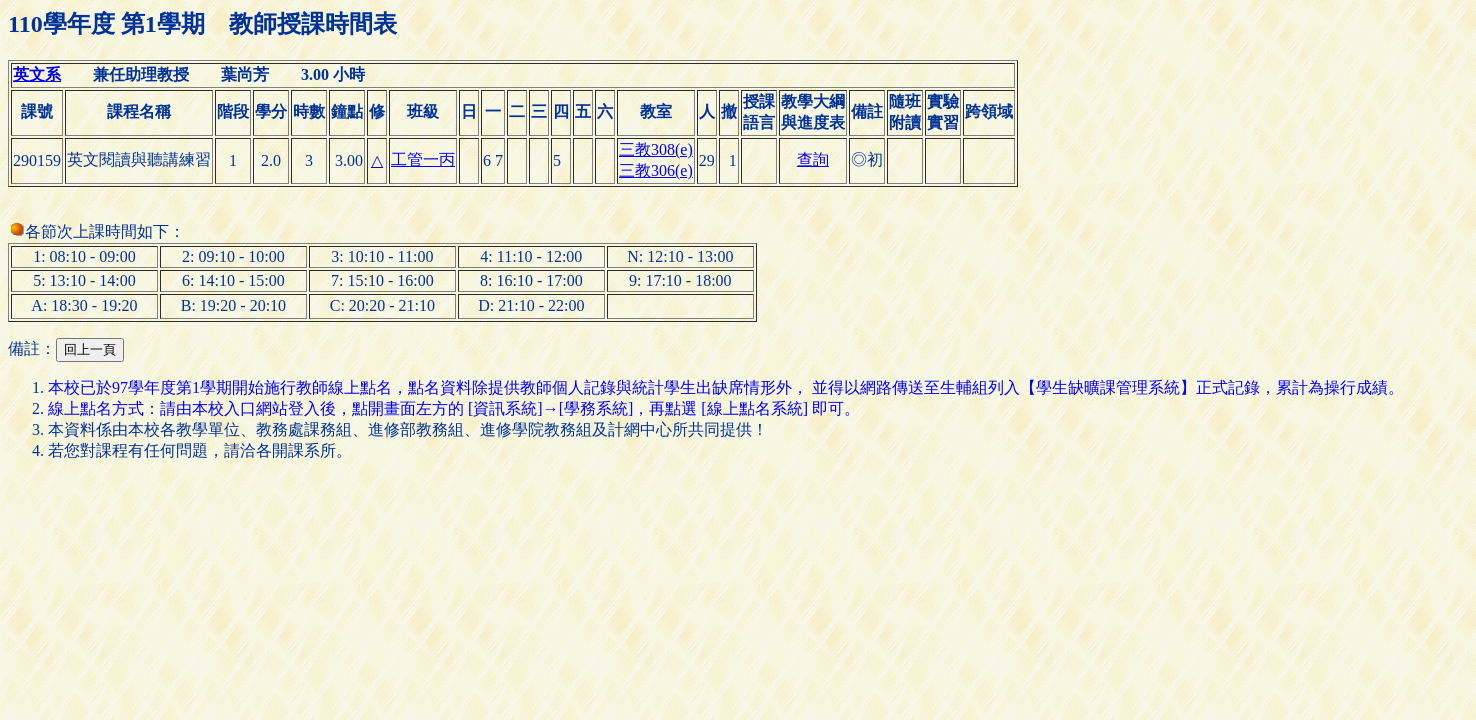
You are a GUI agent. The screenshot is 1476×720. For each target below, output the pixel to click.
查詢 (813, 159)
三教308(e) (656, 149)
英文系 (37, 74)
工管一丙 (423, 159)
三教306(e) (656, 170)
